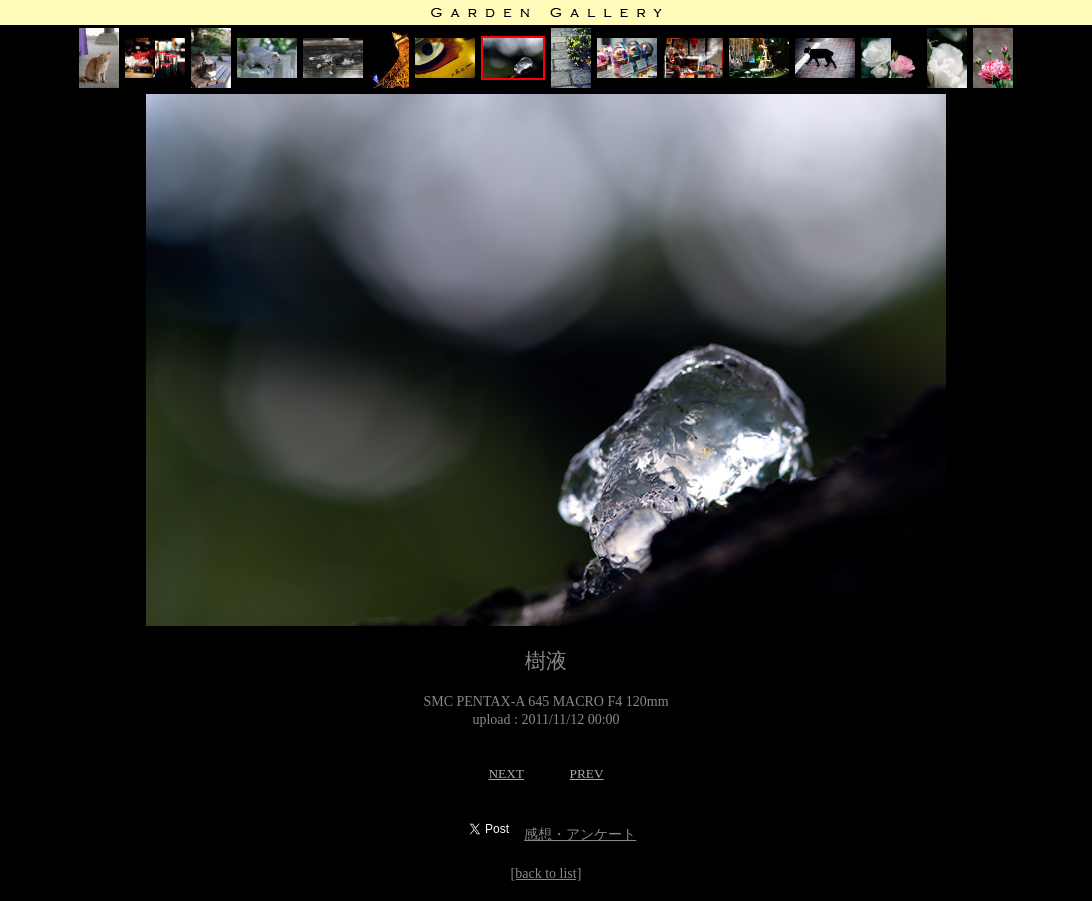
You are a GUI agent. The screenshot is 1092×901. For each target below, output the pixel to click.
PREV (586, 773)
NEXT (506, 773)
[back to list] (546, 873)
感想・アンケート (580, 834)
